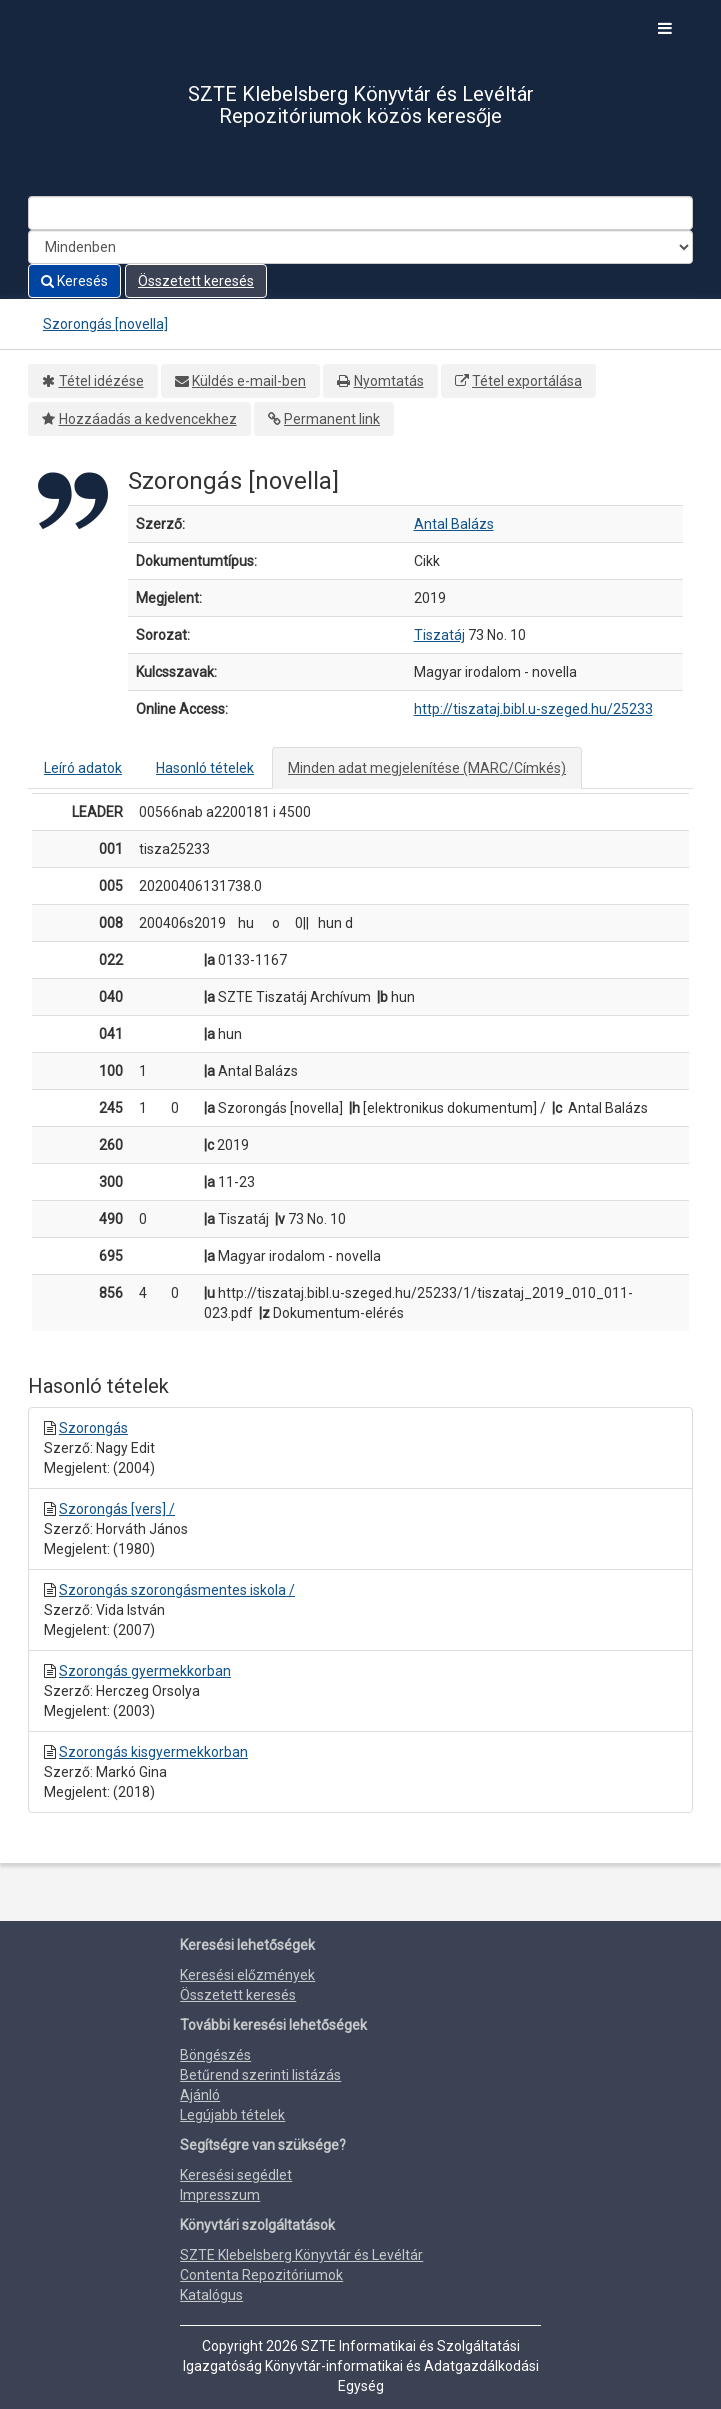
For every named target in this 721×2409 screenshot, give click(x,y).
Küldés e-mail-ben (249, 381)
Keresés (74, 281)
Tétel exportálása (527, 381)
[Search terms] (360, 213)
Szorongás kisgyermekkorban (153, 1752)
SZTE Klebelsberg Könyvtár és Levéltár (301, 2255)
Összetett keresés (196, 281)
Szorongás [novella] (105, 324)
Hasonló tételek (205, 768)
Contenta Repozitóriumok (261, 2275)
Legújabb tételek (232, 2115)
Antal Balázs (454, 524)
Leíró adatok (83, 768)
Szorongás (93, 1428)
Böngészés (215, 2055)
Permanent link (332, 419)
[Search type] (360, 247)
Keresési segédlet (236, 2175)
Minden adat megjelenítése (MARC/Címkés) (427, 768)
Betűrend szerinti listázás (260, 2075)
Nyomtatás (389, 381)
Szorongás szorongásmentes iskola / (177, 1590)
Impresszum (220, 2195)
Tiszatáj (439, 635)
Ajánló (200, 2095)
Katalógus (211, 2295)
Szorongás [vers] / (117, 1509)
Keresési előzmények (247, 1975)
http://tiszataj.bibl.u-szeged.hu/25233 (533, 709)
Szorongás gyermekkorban (145, 1671)
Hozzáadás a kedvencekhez (148, 419)
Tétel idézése (101, 381)
